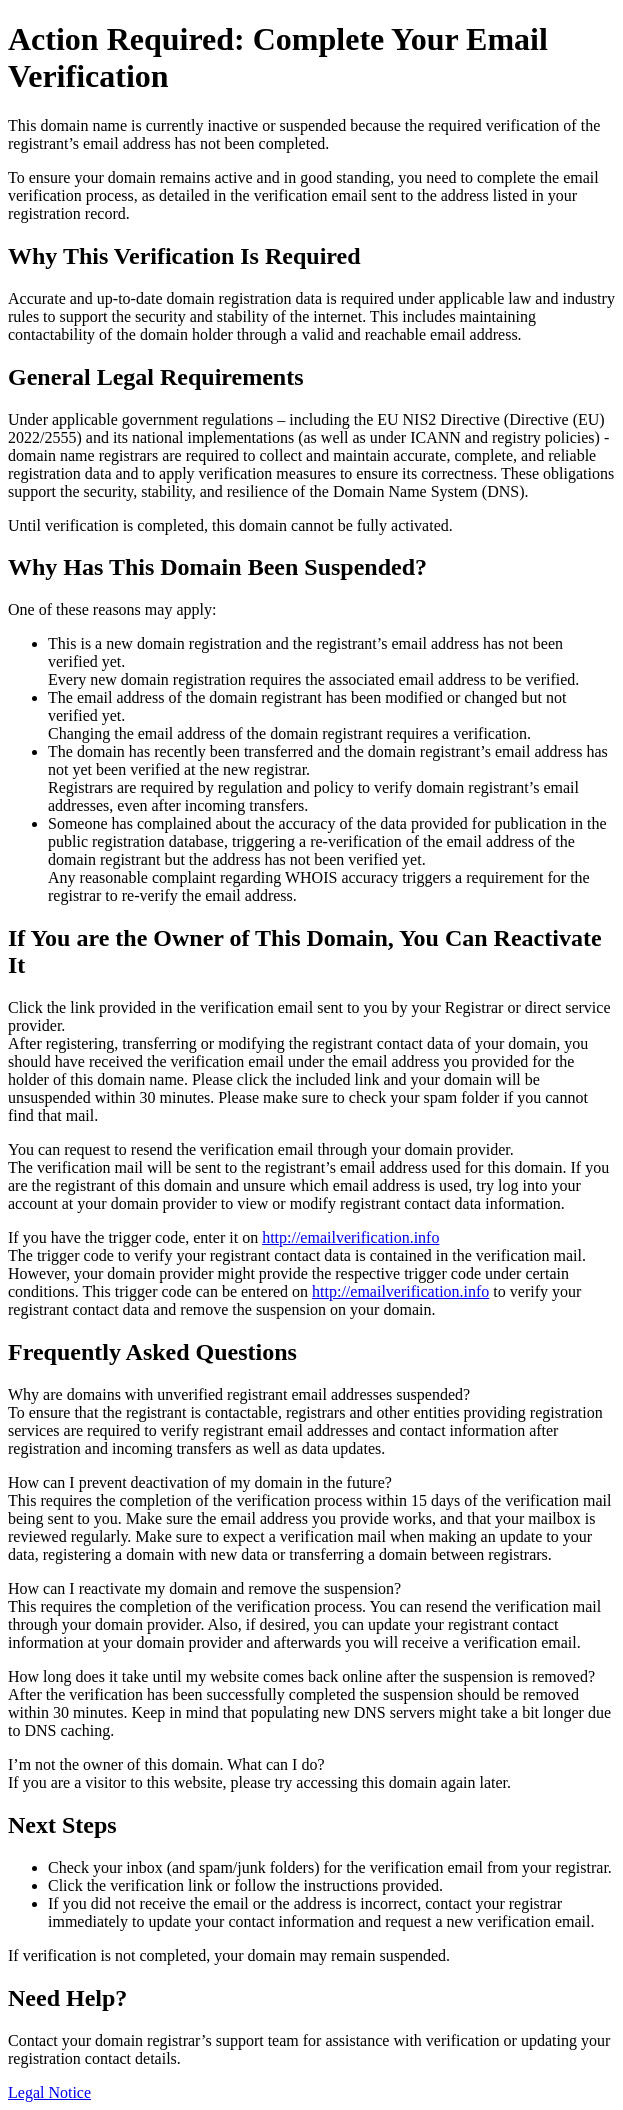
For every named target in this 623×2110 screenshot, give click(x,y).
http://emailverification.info (350, 1237)
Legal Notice (49, 2092)
